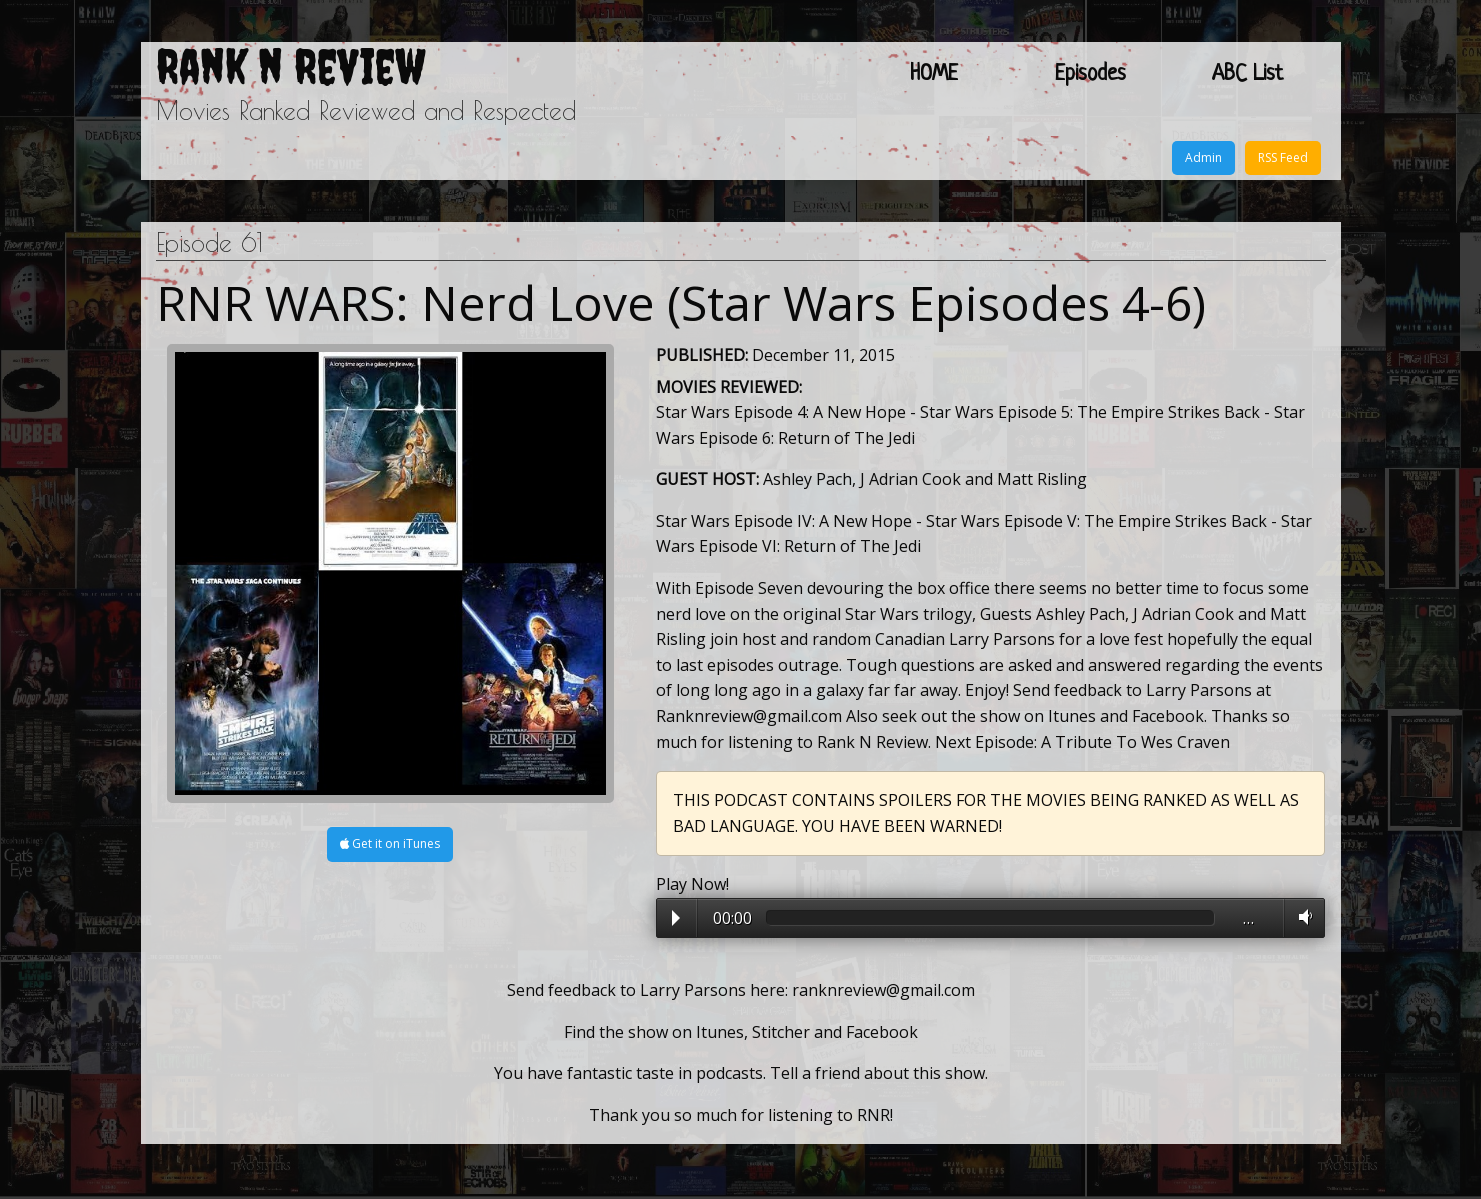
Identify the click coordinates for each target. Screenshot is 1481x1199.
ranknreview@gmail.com (883, 990)
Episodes (1090, 74)
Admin (1203, 157)
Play (676, 918)
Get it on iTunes (390, 843)
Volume (1301, 917)
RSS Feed (1283, 157)
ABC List (1247, 74)
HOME (934, 74)
